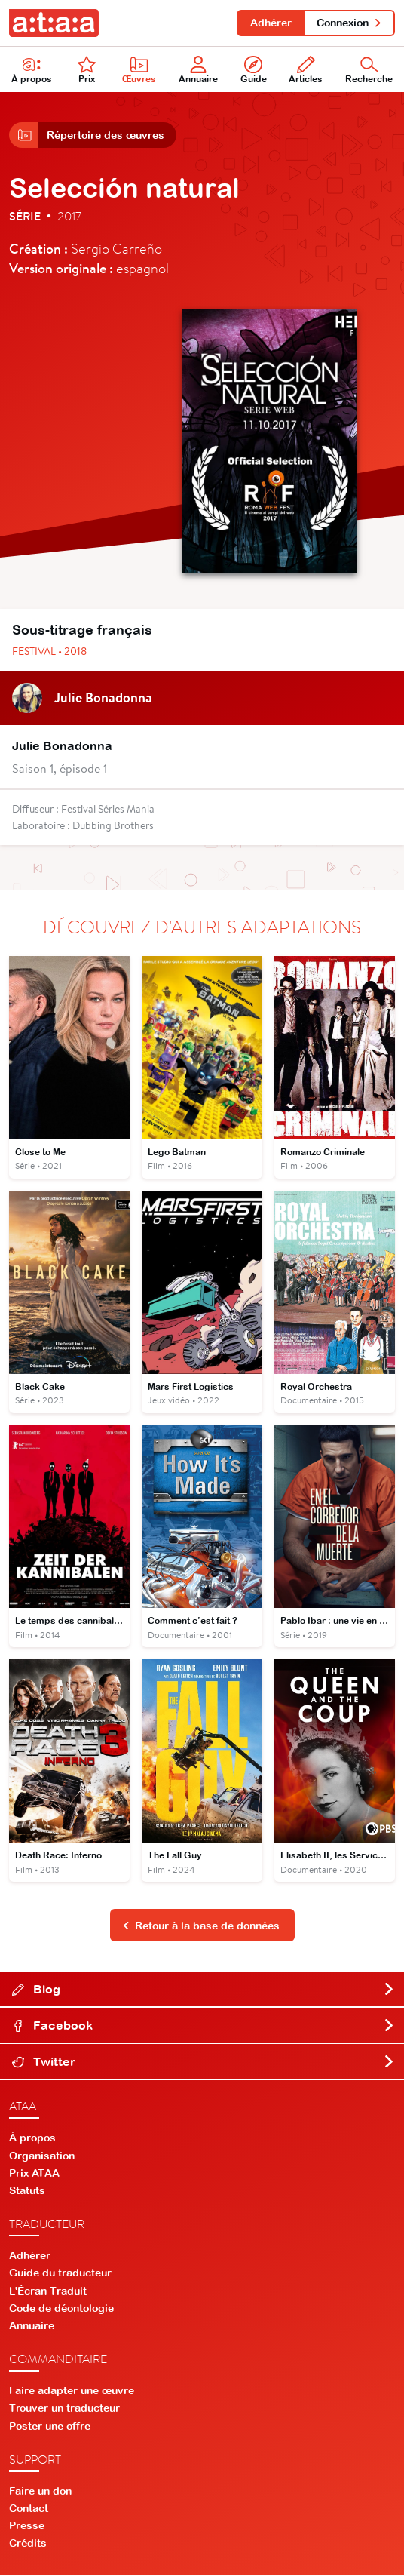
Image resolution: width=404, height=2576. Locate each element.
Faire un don (40, 2491)
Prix (87, 70)
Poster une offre (49, 2427)
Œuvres (139, 70)
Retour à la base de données (201, 1926)
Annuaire (198, 70)
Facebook (203, 2026)
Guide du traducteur (60, 2274)
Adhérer (270, 23)
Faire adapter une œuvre (71, 2392)
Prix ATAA (34, 2174)
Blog (203, 1990)
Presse (26, 2527)
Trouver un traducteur (64, 2409)
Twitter (203, 2063)
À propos (31, 70)
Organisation (42, 2156)
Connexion (349, 23)
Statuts (27, 2192)
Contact (28, 2510)
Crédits (28, 2544)
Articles (306, 70)
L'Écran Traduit (48, 2292)
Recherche (369, 70)
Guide (253, 70)
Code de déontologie (61, 2309)
